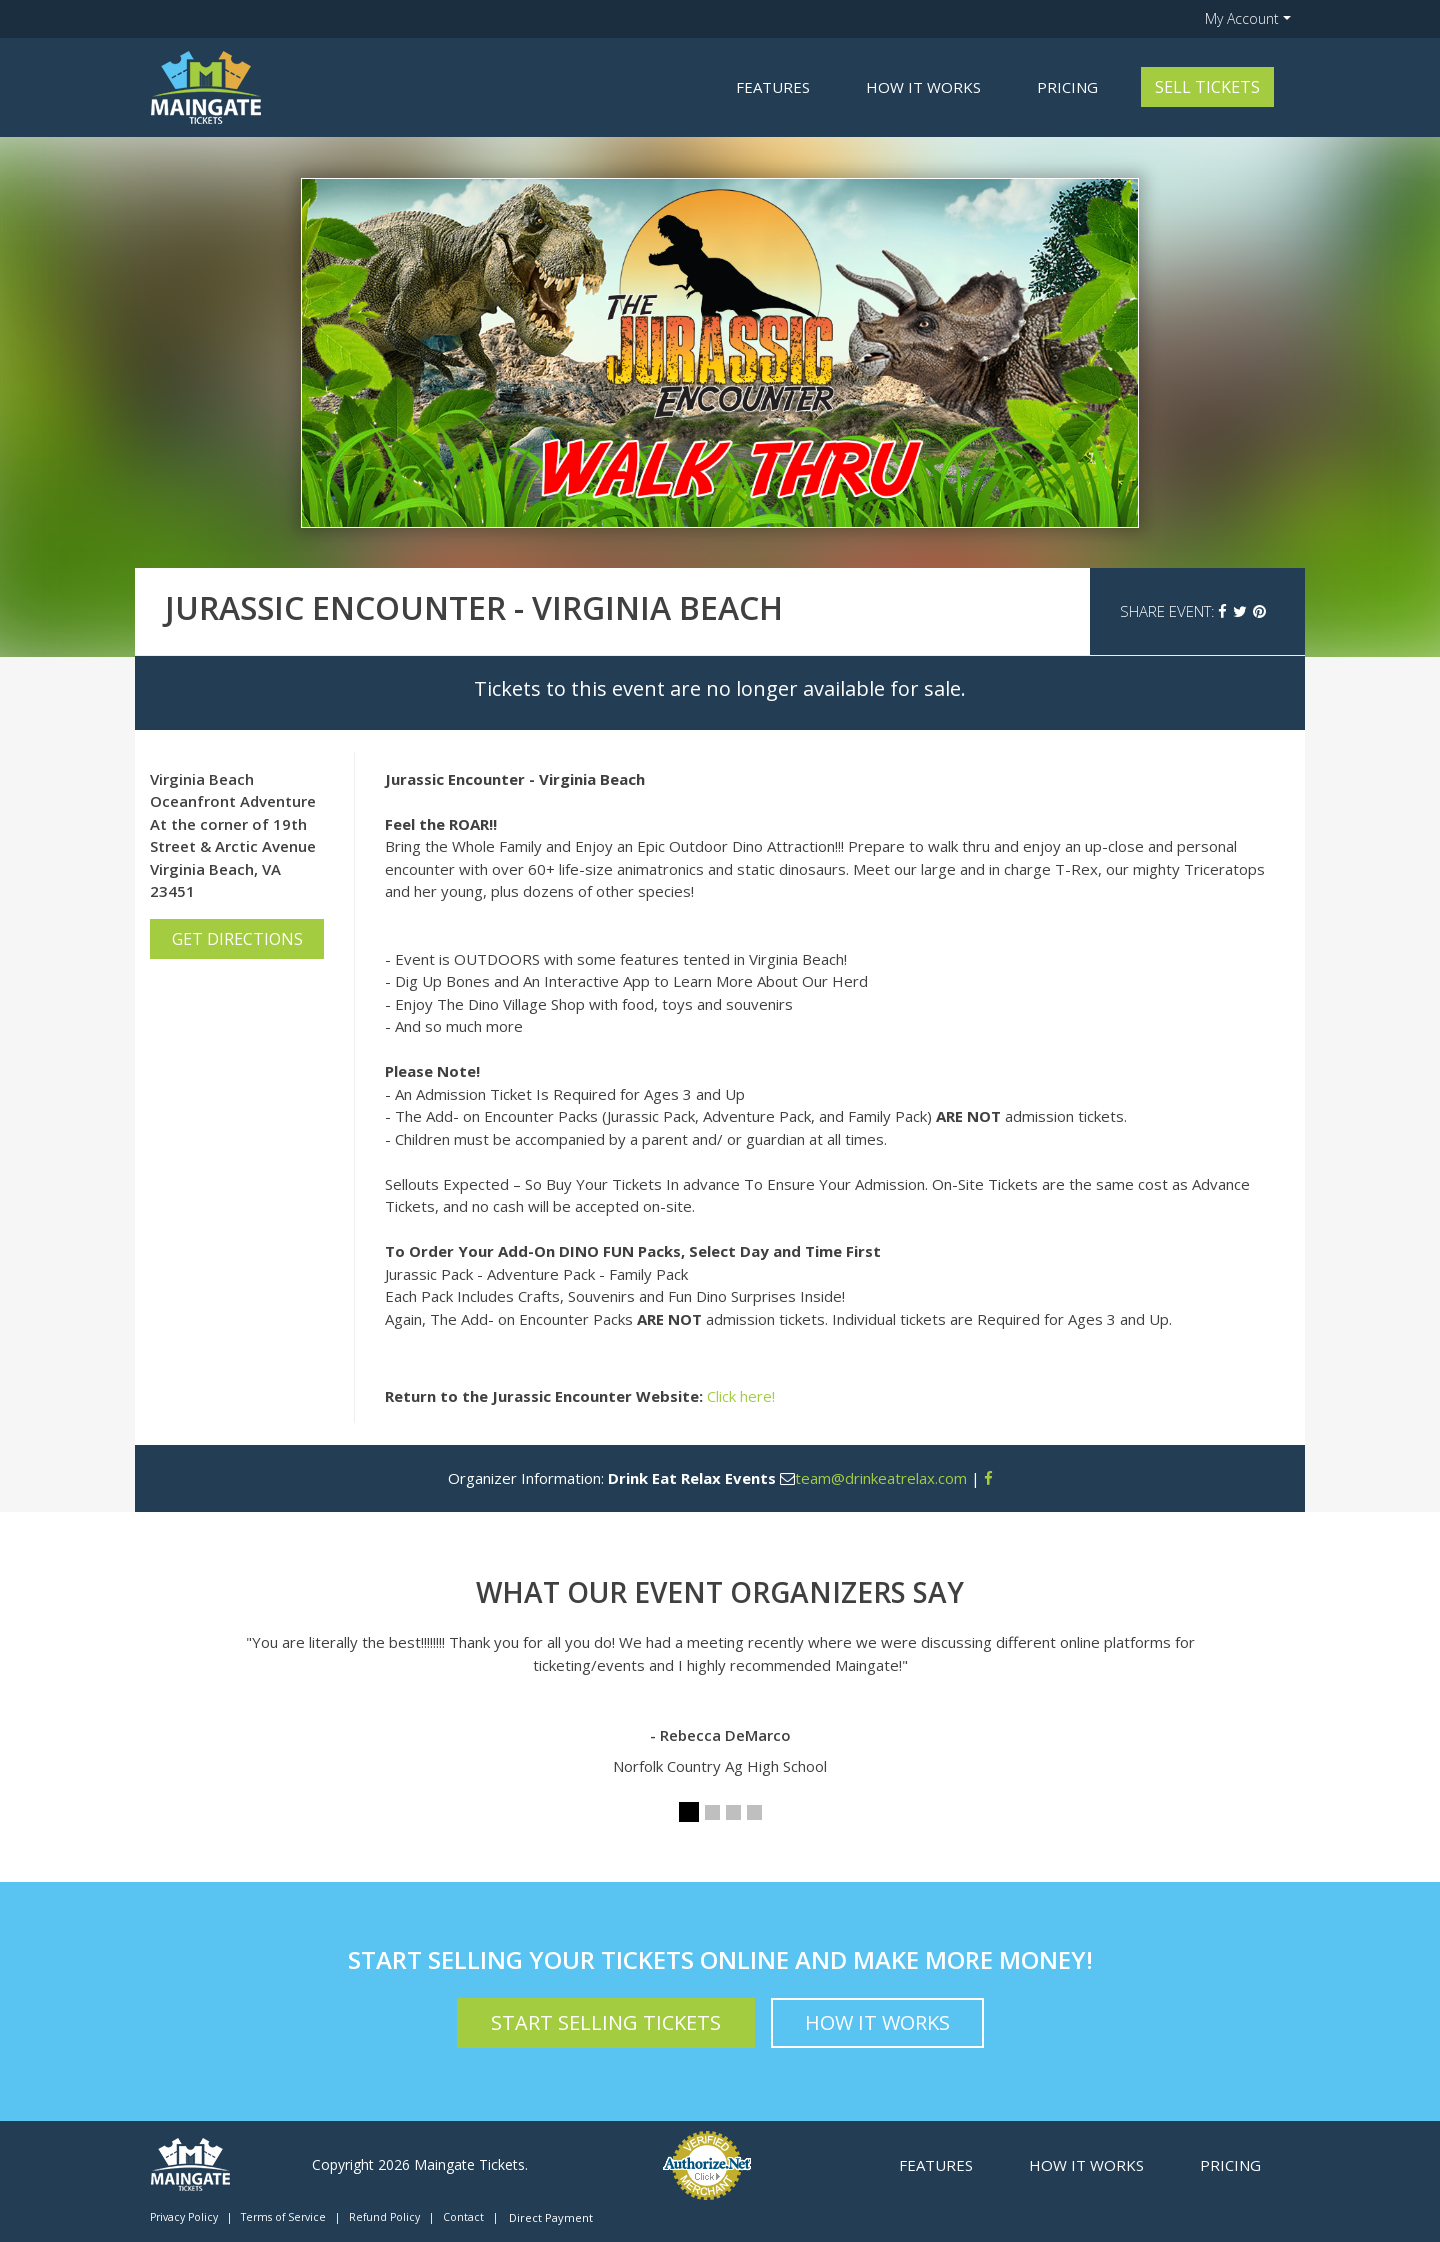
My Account (1242, 18)
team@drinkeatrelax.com (881, 1478)
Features (773, 87)
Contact (463, 2217)
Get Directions (237, 939)
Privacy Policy (184, 2217)
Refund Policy (384, 2217)
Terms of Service (283, 2217)
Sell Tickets (1207, 87)
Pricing (1067, 87)
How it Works (923, 87)
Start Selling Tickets (606, 2022)
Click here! (741, 1396)
